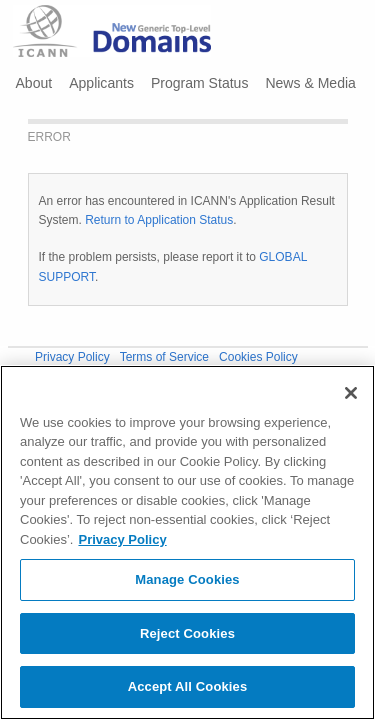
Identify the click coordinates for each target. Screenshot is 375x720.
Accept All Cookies (188, 686)
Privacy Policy (72, 357)
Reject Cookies (187, 633)
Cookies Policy (258, 357)
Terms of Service (164, 357)
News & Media (310, 83)
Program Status (199, 83)
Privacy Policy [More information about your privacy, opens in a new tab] (122, 539)
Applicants (101, 83)
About (34, 83)
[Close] (351, 393)
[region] (187, 542)
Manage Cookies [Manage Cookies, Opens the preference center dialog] (187, 579)
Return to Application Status (159, 220)
